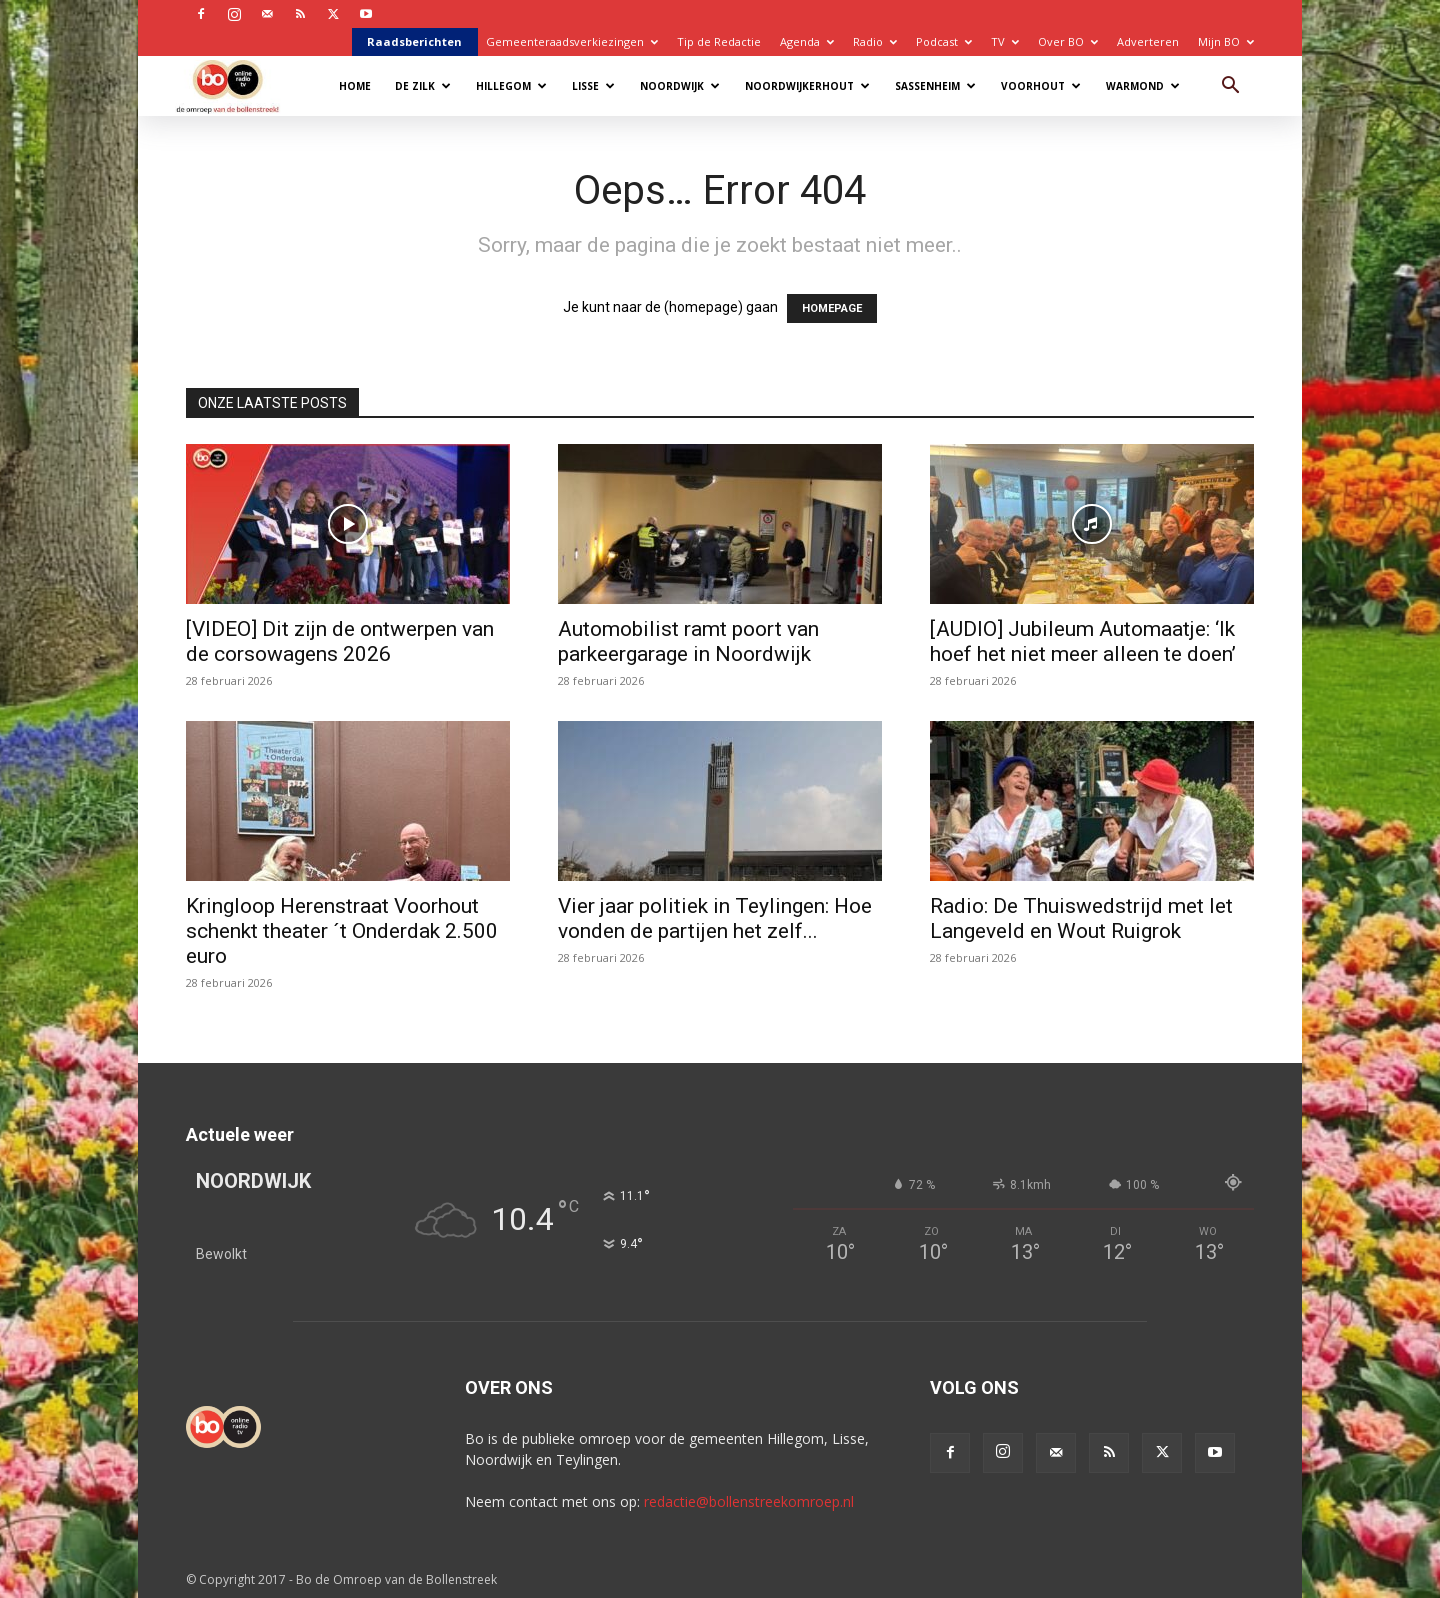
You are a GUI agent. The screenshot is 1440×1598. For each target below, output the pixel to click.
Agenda (807, 41)
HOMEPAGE (832, 308)
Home (355, 86)
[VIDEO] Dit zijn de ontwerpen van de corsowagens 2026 (340, 641)
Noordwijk (680, 86)
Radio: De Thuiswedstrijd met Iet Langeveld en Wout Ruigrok (1081, 918)
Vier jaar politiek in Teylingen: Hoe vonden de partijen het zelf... (715, 918)
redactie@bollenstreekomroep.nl (749, 1501)
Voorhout (1041, 86)
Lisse (593, 86)
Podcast (944, 41)
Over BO (1068, 41)
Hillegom (511, 86)
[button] (1230, 87)
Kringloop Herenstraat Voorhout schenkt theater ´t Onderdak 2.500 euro (342, 931)
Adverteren (1148, 41)
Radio (875, 41)
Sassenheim (935, 86)
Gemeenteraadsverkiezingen (572, 41)
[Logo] (237, 85)
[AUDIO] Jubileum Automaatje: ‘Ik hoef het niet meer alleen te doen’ (1083, 641)
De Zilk (423, 86)
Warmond (1143, 86)
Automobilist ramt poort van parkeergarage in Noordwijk (688, 641)
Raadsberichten (414, 41)
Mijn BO (1226, 41)
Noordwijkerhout (807, 86)
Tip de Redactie (719, 41)
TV (1005, 41)
